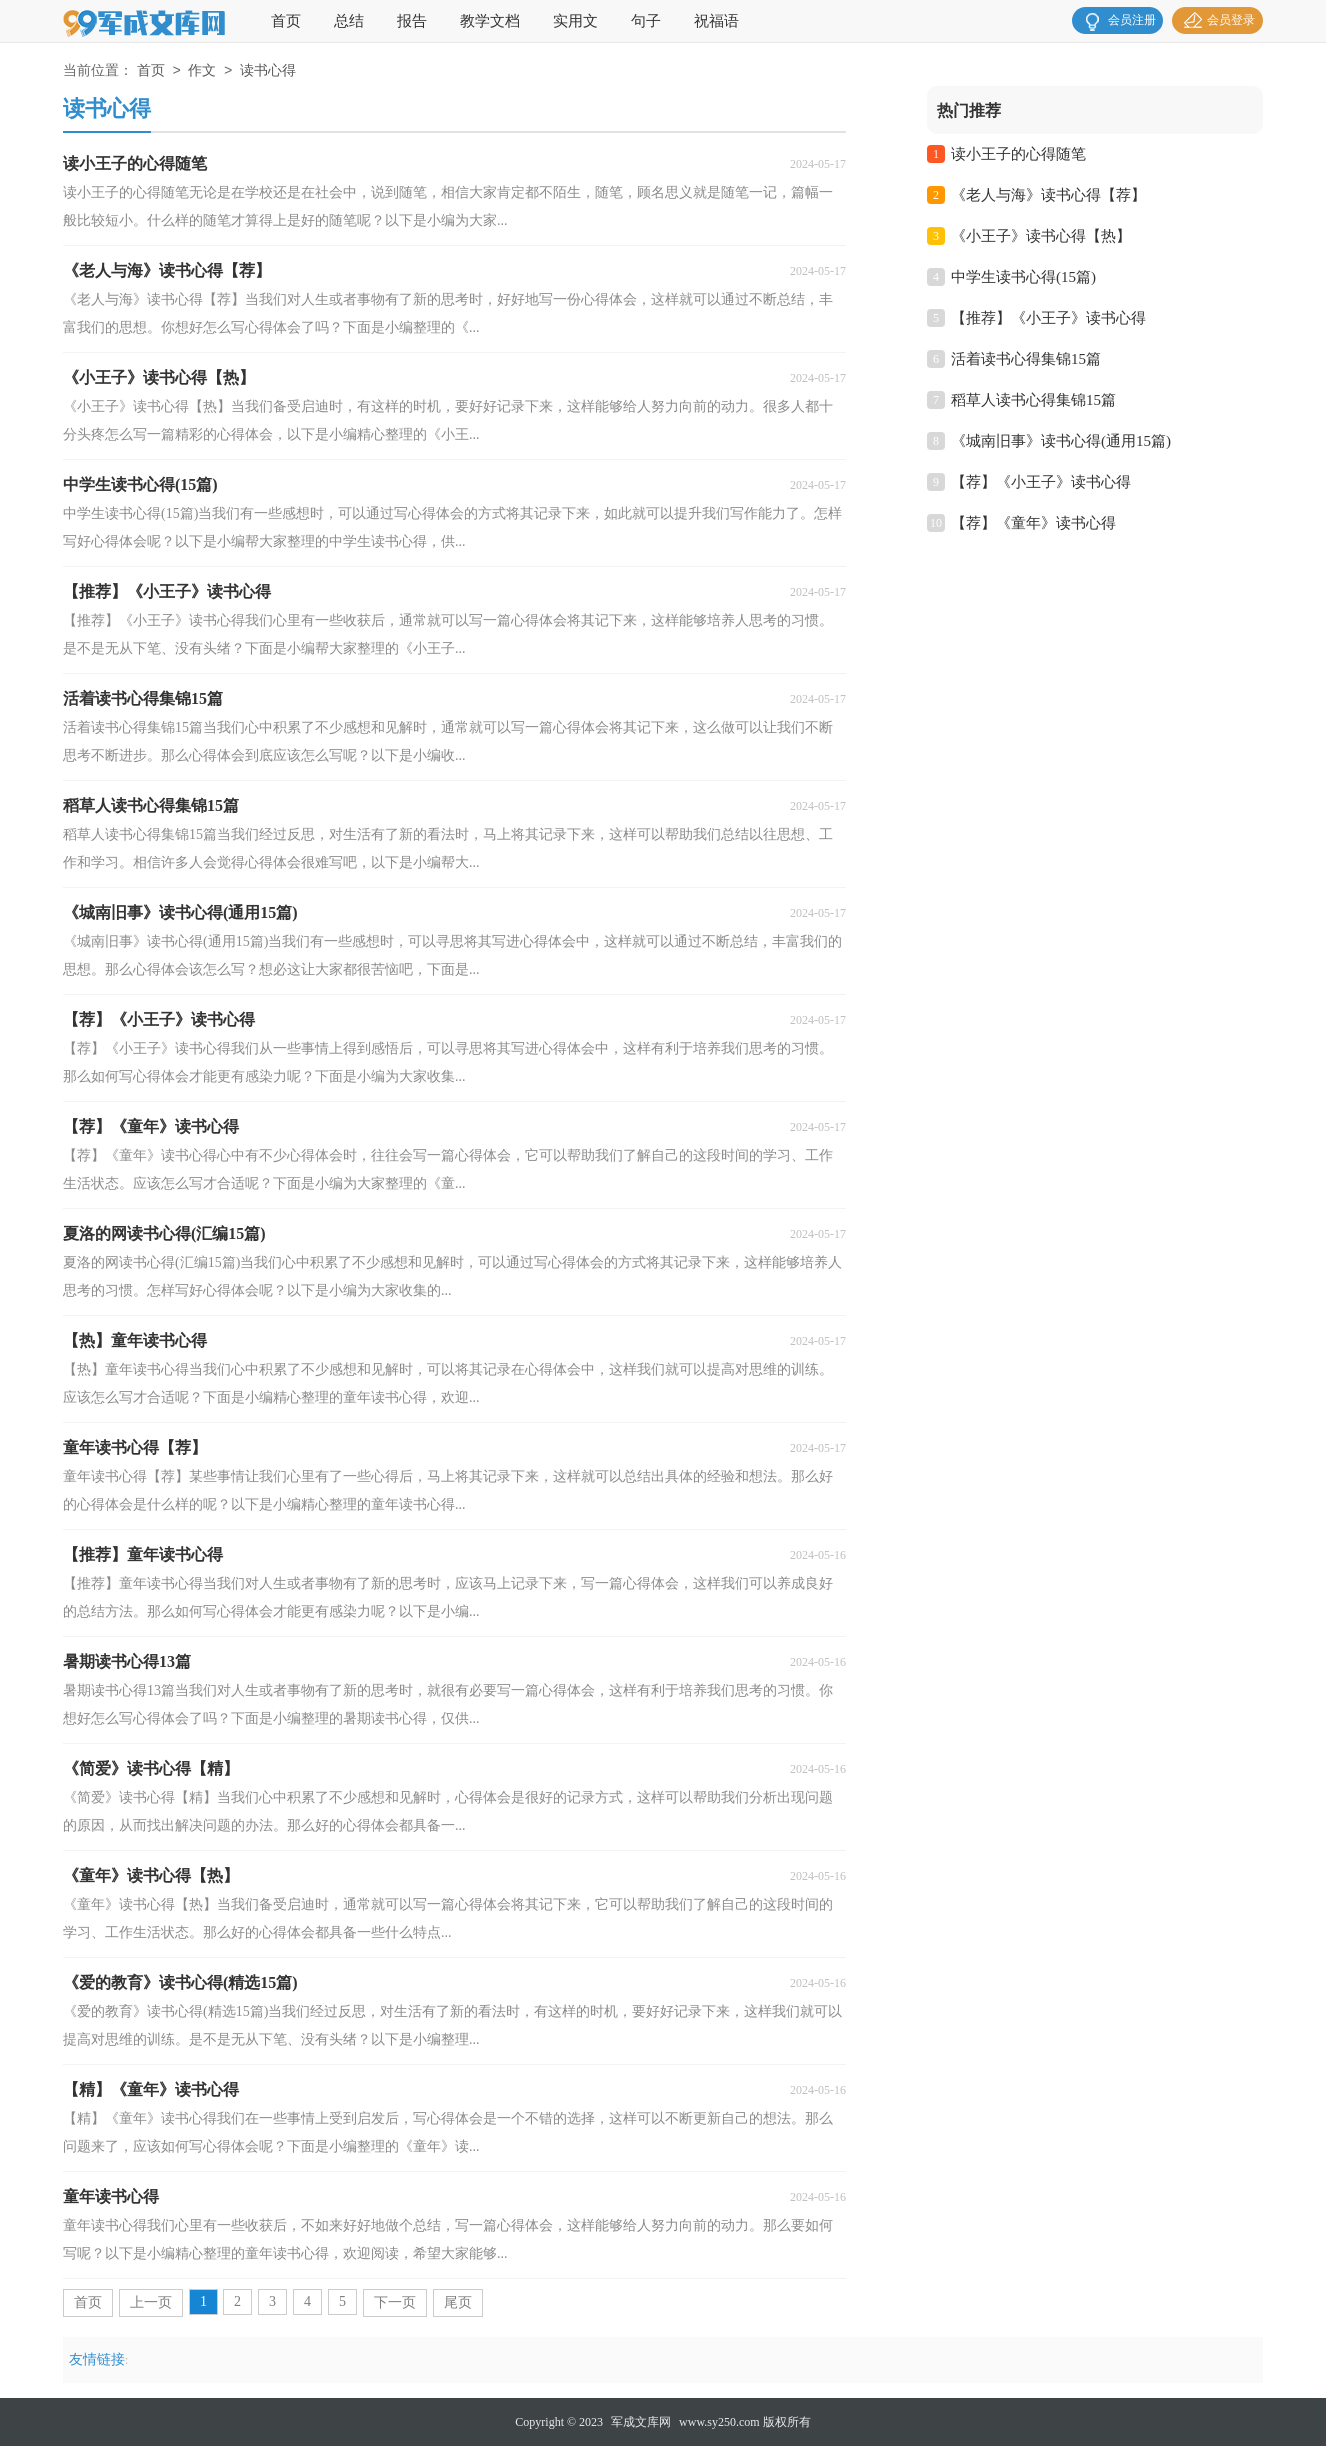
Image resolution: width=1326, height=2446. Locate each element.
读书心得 (268, 71)
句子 (646, 21)
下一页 (395, 2302)
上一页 (151, 2302)
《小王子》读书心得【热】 (1041, 236)
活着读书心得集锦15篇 (1026, 359)
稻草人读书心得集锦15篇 (1033, 400)
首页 (286, 21)
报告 (412, 21)
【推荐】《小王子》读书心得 (1048, 318)
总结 (349, 21)
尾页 (458, 2302)
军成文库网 (641, 2422)
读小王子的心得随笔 (1018, 154)
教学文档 (490, 21)
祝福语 (716, 21)
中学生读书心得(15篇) (1023, 277)
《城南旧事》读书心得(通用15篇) (1061, 441)
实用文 (575, 21)
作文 (202, 71)
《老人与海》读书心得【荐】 (1048, 195)
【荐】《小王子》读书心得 (1041, 482)
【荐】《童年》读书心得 (1033, 523)
